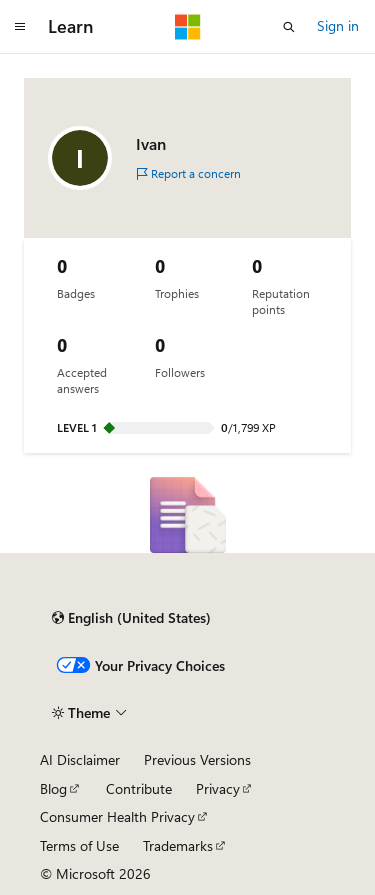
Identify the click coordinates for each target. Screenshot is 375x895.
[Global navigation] (20, 27)
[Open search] (289, 27)
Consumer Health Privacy (117, 816)
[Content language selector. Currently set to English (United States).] (131, 618)
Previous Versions (197, 759)
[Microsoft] (188, 27)
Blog (53, 788)
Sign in (338, 25)
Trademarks (178, 845)
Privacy (218, 788)
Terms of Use (79, 845)
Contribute (139, 788)
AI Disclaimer (80, 759)
